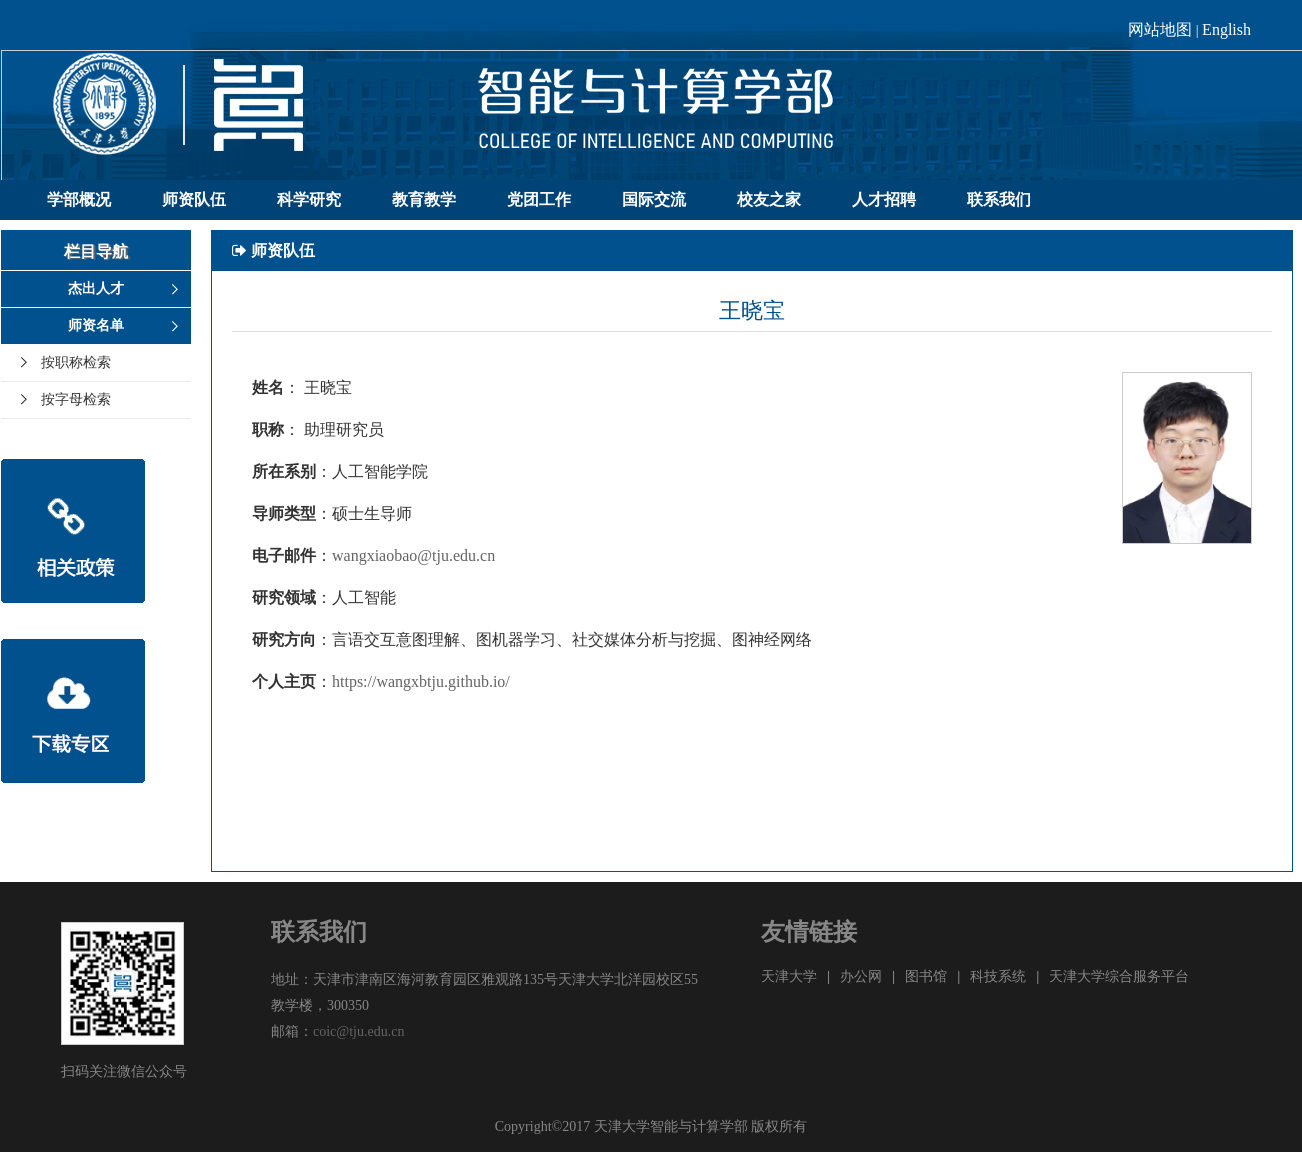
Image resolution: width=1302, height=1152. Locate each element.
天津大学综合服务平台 (1119, 976)
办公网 (861, 976)
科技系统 (998, 976)
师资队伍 (194, 199)
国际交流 (654, 199)
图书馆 (926, 976)
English (1226, 29)
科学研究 (309, 199)
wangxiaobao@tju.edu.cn (413, 555)
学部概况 (79, 199)
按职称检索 (76, 362)
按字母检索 (76, 399)
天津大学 (789, 976)
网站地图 (1160, 29)
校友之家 (769, 199)
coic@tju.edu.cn (358, 1031)
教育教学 (424, 199)
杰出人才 (96, 288)
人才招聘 (884, 199)
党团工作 (539, 199)
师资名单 (96, 325)
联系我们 (999, 199)
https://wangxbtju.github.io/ (421, 681)
